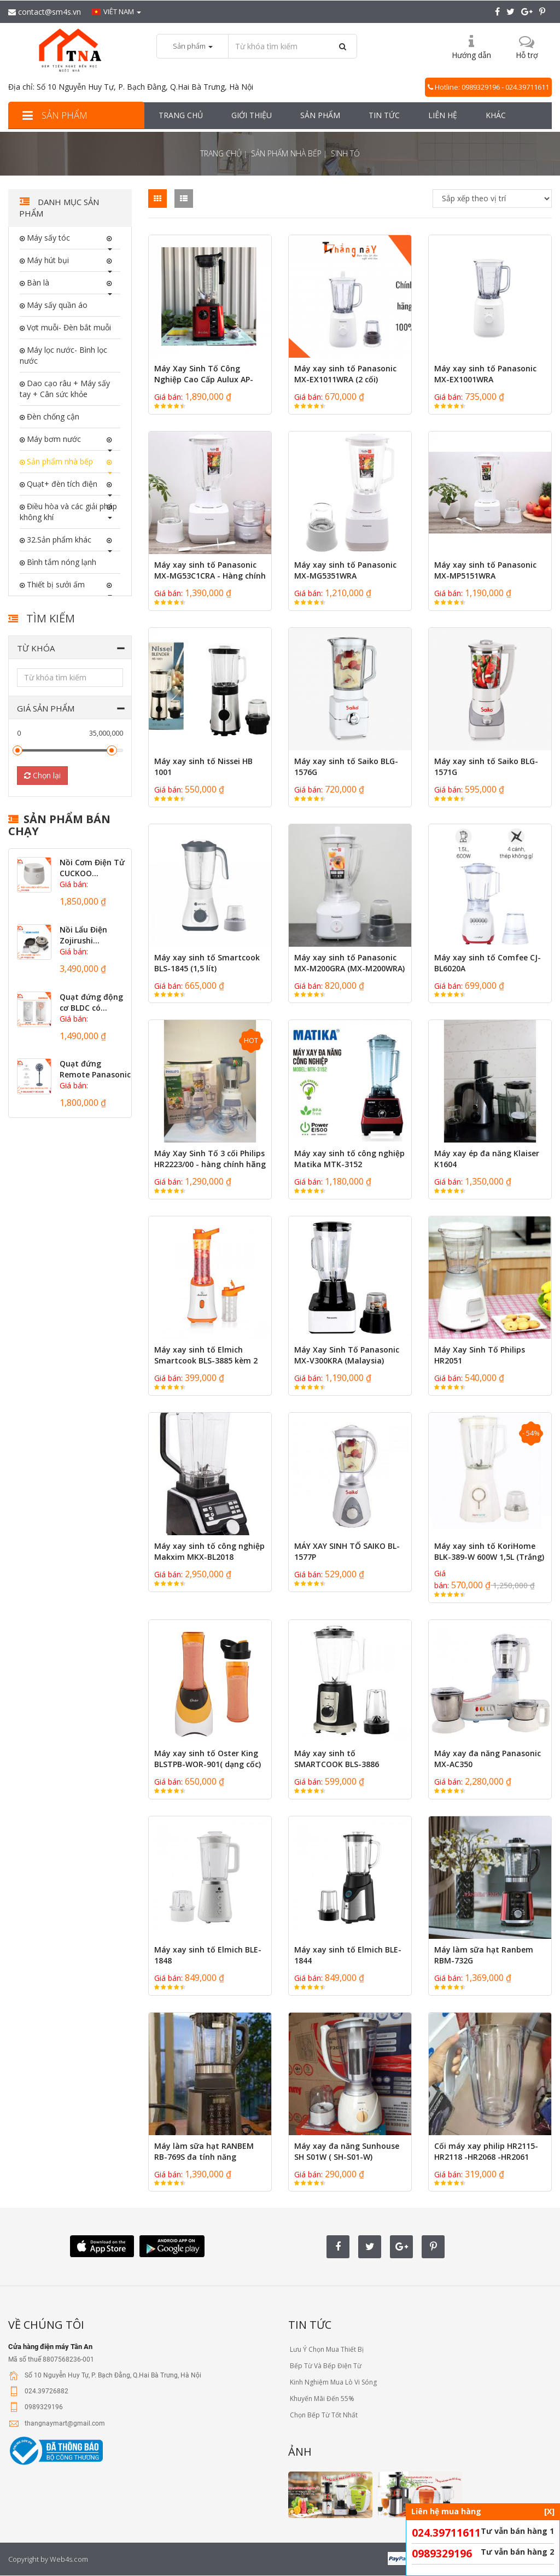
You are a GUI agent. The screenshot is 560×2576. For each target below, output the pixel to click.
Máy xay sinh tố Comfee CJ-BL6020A (487, 963)
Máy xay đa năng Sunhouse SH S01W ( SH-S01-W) (346, 2151)
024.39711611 (446, 2533)
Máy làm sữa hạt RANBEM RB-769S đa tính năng (204, 2151)
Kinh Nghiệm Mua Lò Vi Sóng (332, 2382)
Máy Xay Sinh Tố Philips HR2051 (479, 1355)
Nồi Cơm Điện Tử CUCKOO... (92, 867)
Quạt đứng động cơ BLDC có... (91, 1002)
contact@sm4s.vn (44, 12)
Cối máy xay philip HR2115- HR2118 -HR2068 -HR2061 (486, 2151)
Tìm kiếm (50, 618)
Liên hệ (442, 115)
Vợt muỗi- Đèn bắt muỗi (68, 327)
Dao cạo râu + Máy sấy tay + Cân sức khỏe (65, 388)
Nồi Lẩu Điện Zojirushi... (83, 935)
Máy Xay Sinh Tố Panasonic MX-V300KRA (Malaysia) (346, 1355)
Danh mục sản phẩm (59, 207)
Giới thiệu (251, 115)
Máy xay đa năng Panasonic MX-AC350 (487, 1758)
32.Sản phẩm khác (58, 539)
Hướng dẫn (471, 55)
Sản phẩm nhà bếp (286, 153)
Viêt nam (116, 11)
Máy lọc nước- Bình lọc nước (63, 355)
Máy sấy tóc (47, 237)
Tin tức (384, 115)
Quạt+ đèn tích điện (61, 484)
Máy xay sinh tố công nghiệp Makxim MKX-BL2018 (209, 1551)
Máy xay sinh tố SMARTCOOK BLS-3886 (336, 1758)
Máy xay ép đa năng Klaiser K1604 (486, 1158)
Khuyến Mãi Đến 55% (321, 2398)
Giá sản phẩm (45, 708)
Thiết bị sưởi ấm (55, 584)
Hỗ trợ (527, 55)
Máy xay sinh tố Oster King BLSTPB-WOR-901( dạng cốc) (207, 1758)
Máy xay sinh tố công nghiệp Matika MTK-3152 (349, 1158)
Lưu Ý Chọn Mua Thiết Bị (326, 2349)
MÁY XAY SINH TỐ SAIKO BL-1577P (347, 1551)
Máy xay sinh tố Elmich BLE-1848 (207, 1955)
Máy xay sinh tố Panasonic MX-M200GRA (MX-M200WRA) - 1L (349, 968)
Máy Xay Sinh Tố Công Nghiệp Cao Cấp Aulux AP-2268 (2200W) (203, 379)
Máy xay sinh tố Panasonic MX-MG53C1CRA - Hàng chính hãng (210, 576)
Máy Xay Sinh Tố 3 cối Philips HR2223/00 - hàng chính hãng (210, 1158)
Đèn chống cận (52, 416)
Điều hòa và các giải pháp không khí (68, 511)
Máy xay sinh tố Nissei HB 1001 (203, 766)
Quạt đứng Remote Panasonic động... (95, 1074)
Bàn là (37, 282)
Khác (496, 115)
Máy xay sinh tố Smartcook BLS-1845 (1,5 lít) (207, 963)
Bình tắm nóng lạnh (60, 562)
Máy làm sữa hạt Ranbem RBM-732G (483, 1955)
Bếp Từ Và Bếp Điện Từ (324, 2365)
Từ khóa (36, 648)
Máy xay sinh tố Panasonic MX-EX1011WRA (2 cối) (345, 373)
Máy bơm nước (53, 439)
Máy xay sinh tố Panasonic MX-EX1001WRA (485, 373)
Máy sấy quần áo (56, 305)
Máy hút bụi (47, 260)
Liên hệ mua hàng (483, 2511)
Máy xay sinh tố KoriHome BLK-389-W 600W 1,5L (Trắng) (489, 1551)
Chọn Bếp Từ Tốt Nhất (323, 2415)
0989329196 (442, 2553)
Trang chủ (181, 115)
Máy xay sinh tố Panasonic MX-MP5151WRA (485, 570)
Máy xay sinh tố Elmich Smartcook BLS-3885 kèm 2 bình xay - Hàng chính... (206, 1360)
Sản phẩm (53, 115)
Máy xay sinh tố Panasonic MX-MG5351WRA (345, 570)
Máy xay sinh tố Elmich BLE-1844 (347, 1955)
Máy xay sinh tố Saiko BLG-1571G (486, 766)
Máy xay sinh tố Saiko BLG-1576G (346, 766)
